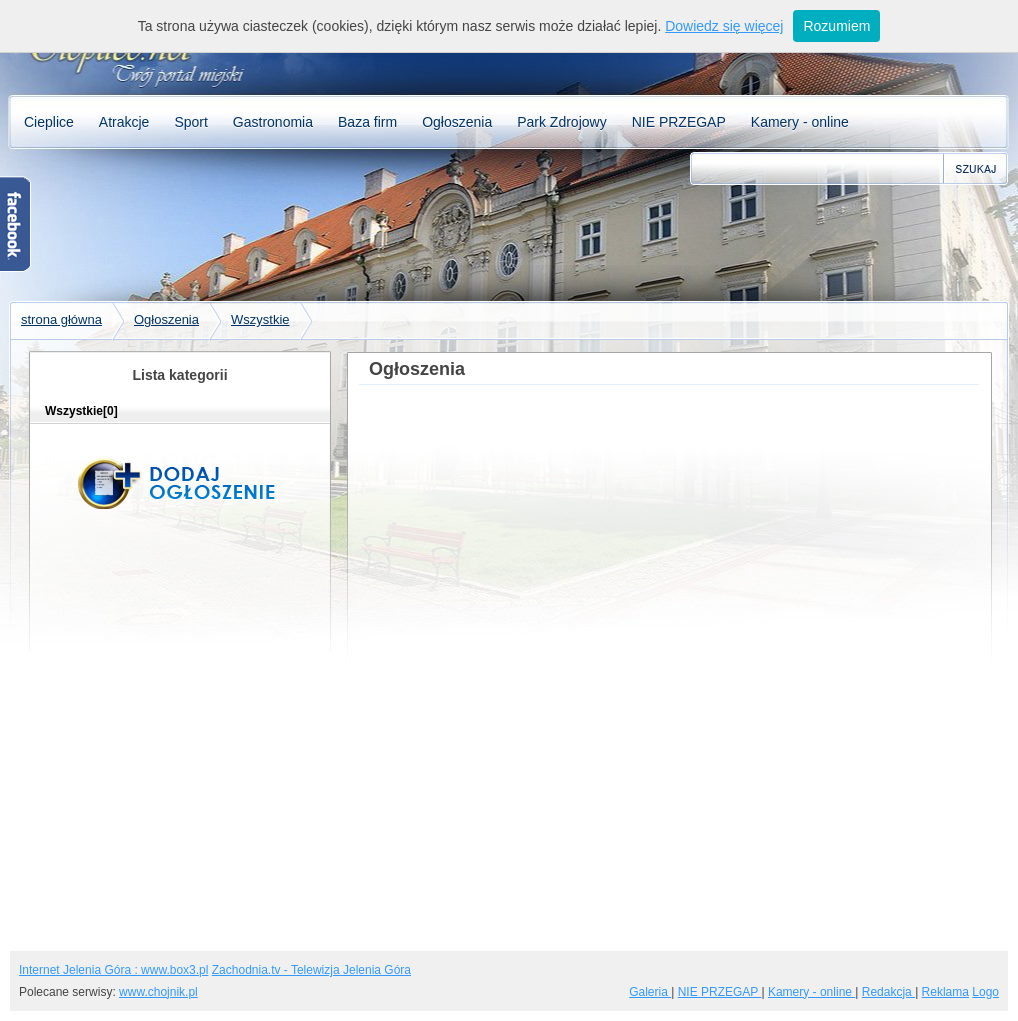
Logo (985, 992)
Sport (190, 122)
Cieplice (49, 122)
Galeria (650, 992)
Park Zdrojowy (561, 122)
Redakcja (888, 992)
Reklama (945, 992)
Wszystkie (260, 319)
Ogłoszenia (457, 122)
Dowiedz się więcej (724, 26)
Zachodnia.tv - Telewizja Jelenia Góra (311, 970)
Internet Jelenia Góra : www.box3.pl (113, 970)
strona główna (61, 319)
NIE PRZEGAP (679, 122)
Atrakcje (124, 122)
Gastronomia (273, 122)
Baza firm (367, 122)
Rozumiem (836, 26)
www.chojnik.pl (158, 992)
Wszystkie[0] (81, 411)
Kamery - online (800, 122)
